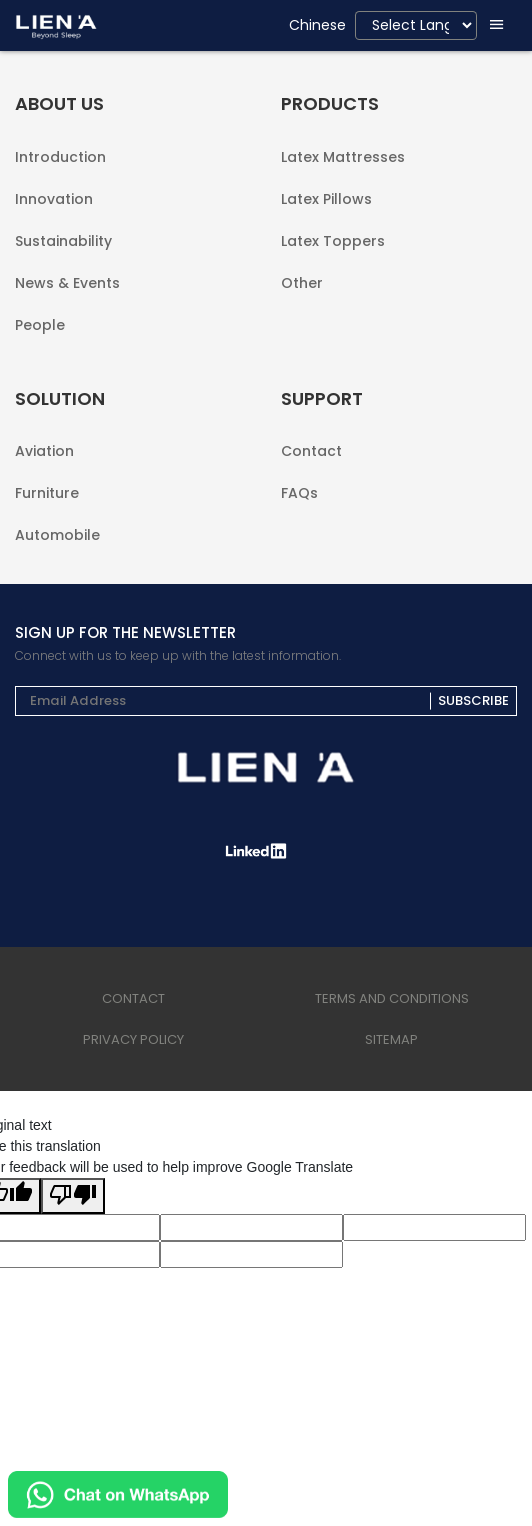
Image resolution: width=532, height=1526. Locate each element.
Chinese (317, 25)
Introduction (60, 157)
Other (302, 281)
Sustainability (63, 241)
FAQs (299, 491)
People (40, 323)
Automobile (57, 533)
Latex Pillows (326, 199)
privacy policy (133, 1039)
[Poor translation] (73, 1196)
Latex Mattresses (343, 157)
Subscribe (473, 701)
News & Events (67, 283)
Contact (311, 451)
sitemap (391, 1039)
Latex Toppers (333, 241)
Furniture (47, 493)
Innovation (54, 199)
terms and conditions (392, 998)
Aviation (44, 451)
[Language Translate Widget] (416, 25)
